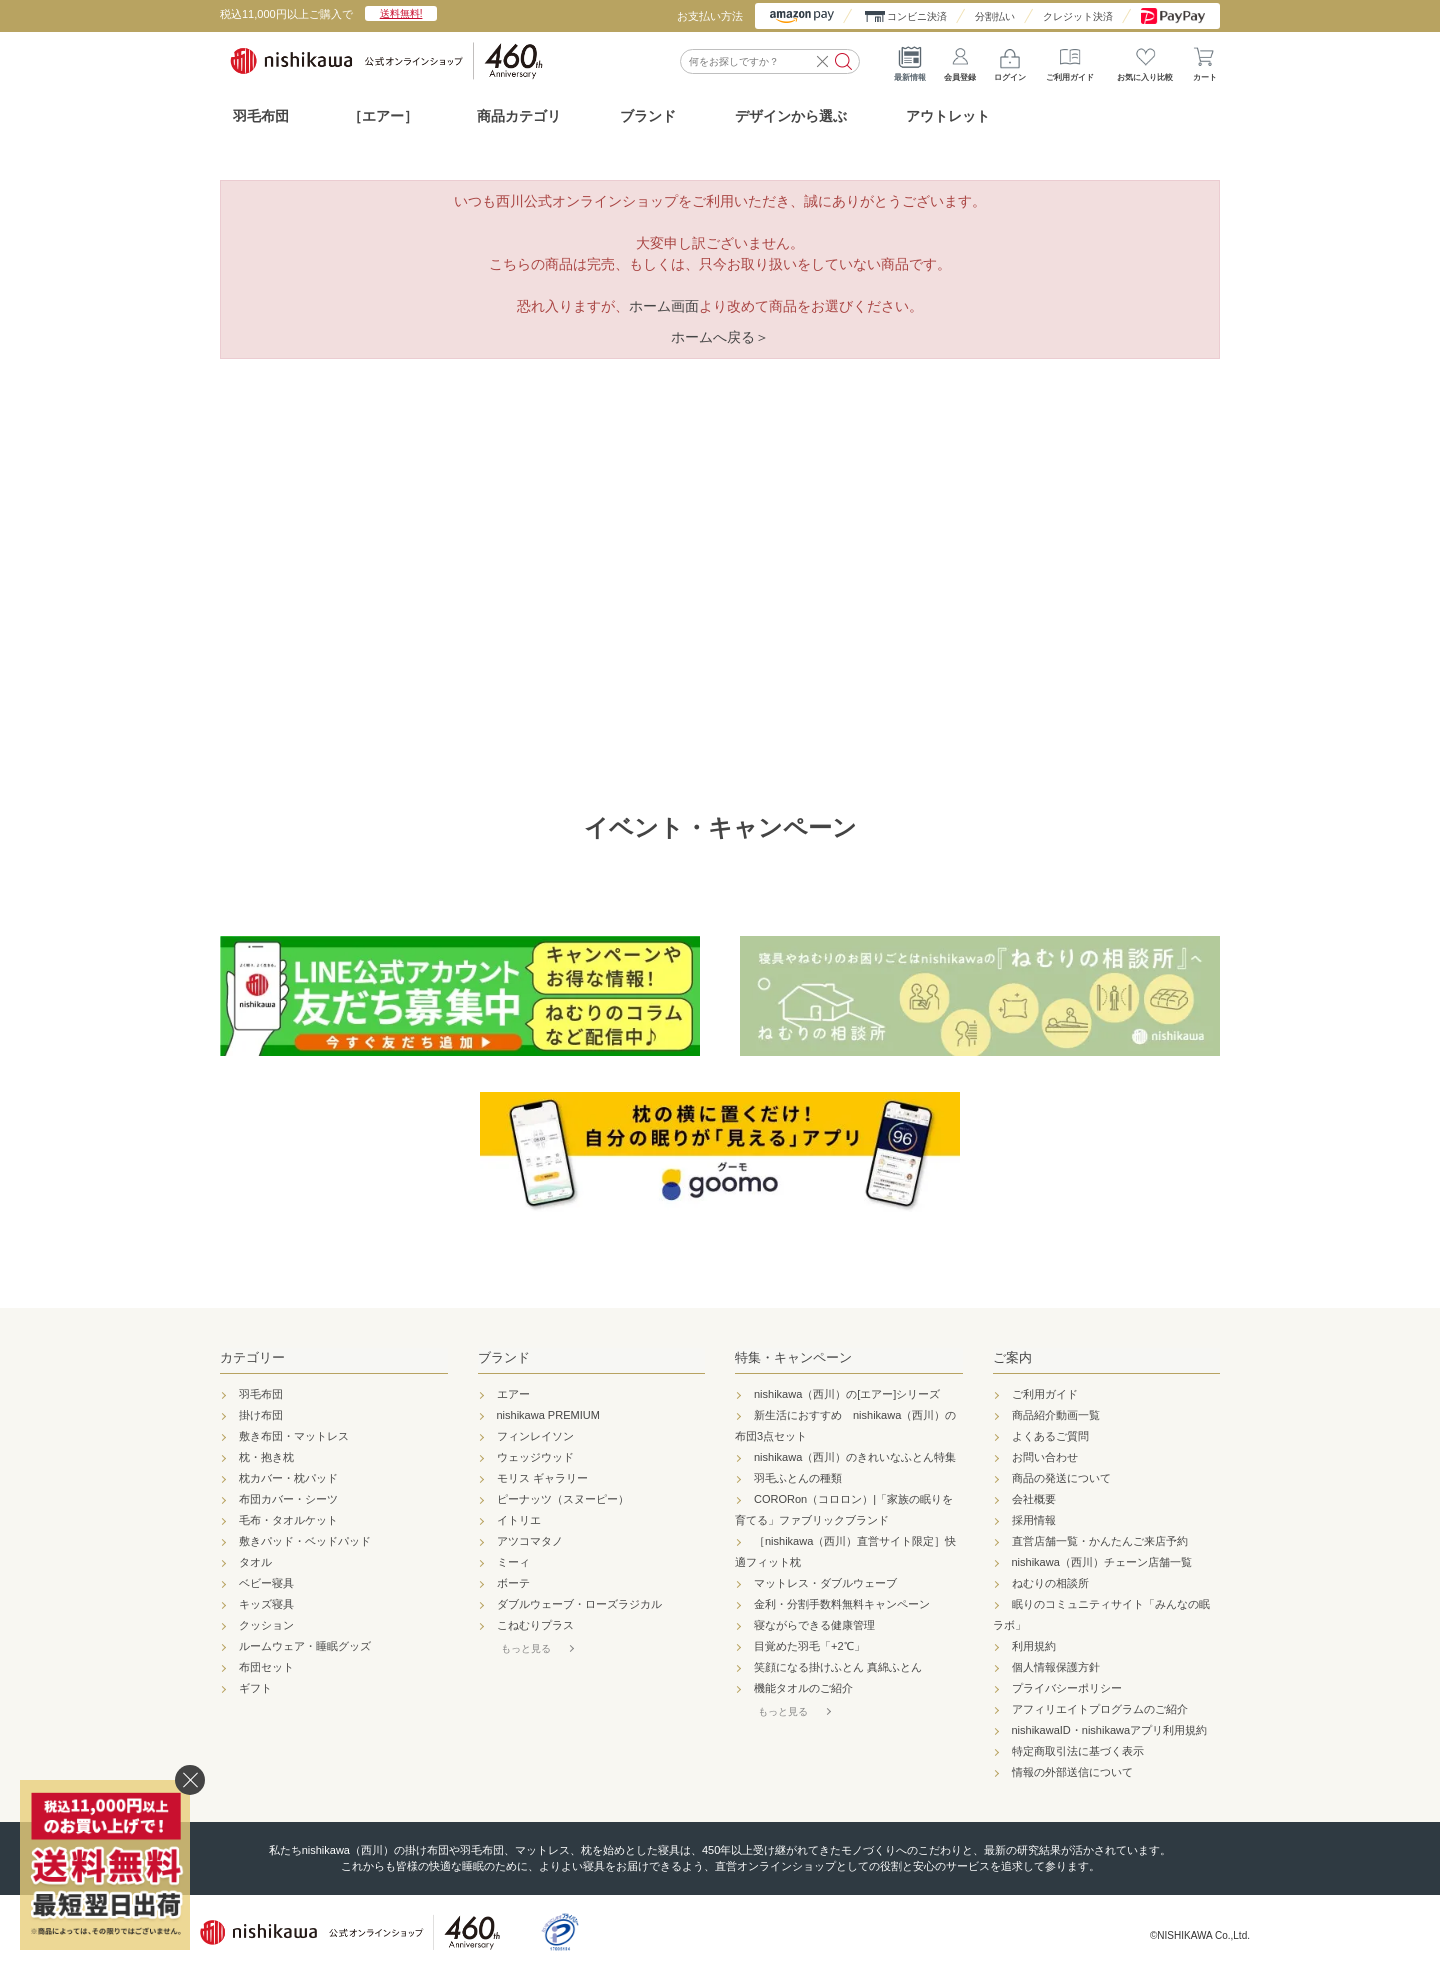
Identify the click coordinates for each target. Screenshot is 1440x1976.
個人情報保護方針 (1056, 1667)
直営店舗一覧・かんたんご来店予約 (1100, 1541)
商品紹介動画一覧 (1056, 1415)
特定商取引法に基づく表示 (1078, 1751)
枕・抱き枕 (266, 1457)
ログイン (1010, 60)
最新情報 (910, 60)
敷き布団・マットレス (294, 1436)
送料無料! (401, 13)
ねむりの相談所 (1050, 1583)
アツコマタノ (530, 1541)
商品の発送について (1061, 1478)
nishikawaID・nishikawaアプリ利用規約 (1110, 1730)
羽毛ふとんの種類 (798, 1478)
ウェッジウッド (535, 1457)
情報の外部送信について (1072, 1772)
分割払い (995, 16)
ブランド (504, 1357)
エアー (513, 1394)
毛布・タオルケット (288, 1520)
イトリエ (519, 1520)
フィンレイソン (535, 1436)
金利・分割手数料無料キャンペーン (842, 1604)
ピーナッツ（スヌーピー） (563, 1499)
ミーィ (513, 1562)
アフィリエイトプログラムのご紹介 (1100, 1709)
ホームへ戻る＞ (720, 337)
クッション (266, 1625)
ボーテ (513, 1583)
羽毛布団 (261, 116)
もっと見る (526, 1648)
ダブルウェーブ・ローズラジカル (579, 1604)
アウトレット (948, 116)
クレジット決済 (1078, 16)
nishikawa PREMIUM (548, 1415)
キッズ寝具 (266, 1604)
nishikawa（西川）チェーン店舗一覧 (1102, 1562)
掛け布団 (261, 1415)
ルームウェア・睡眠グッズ (305, 1646)
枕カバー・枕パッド (288, 1478)
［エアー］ (383, 116)
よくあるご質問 (1050, 1436)
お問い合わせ (1045, 1457)
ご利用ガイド (1070, 60)
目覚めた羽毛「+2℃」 (809, 1646)
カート (1205, 60)
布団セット (266, 1667)
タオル (255, 1562)
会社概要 (1034, 1499)
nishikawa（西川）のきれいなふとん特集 (855, 1457)
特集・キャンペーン (793, 1357)
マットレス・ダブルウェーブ (825, 1583)
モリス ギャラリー (542, 1478)
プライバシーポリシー (1067, 1688)
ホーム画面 (664, 306)
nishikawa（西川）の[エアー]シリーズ (847, 1394)
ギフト (255, 1688)
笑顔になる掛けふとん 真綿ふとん (838, 1667)
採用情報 (1034, 1520)
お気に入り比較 (1145, 60)
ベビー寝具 (266, 1583)
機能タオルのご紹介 (803, 1688)
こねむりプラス (535, 1625)
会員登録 (960, 60)
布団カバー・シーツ (288, 1499)
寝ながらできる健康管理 (814, 1625)
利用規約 (1034, 1646)
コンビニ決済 (917, 16)
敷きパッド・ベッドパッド (305, 1541)
